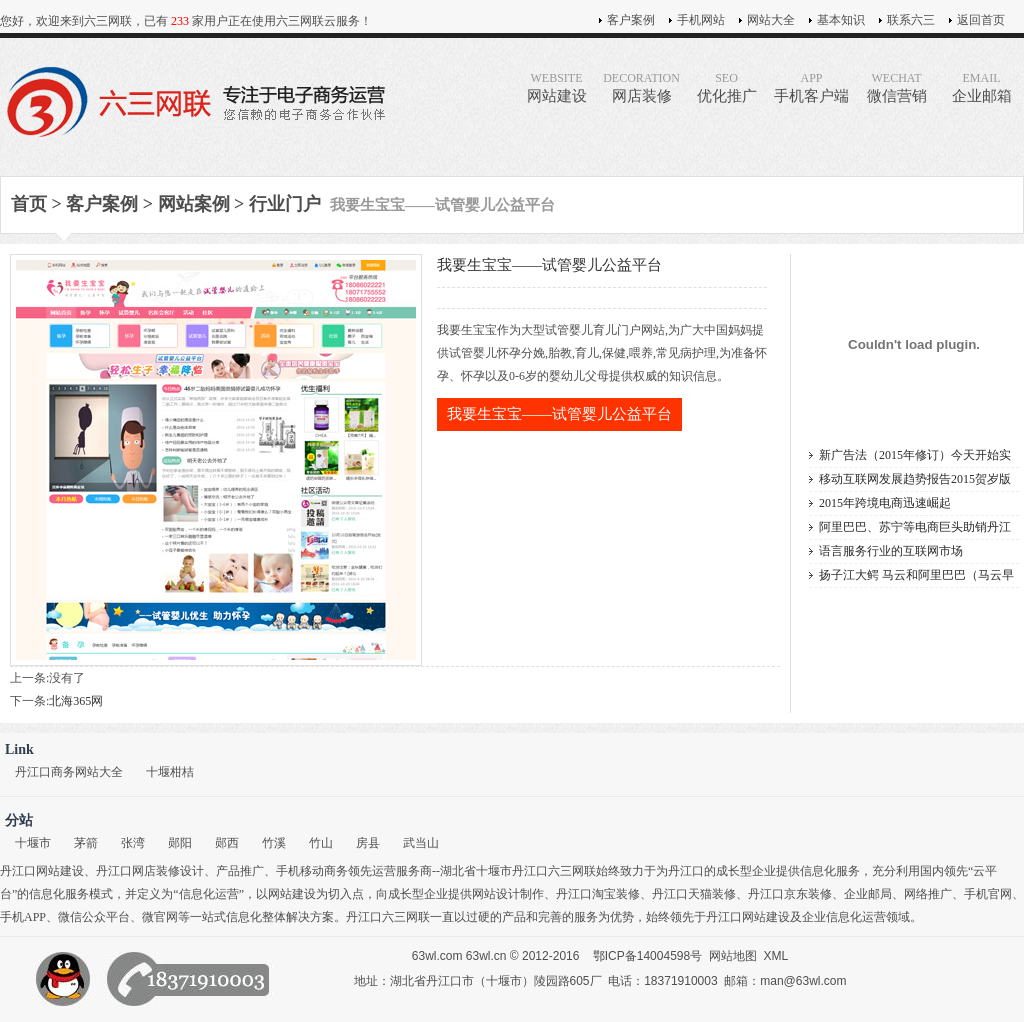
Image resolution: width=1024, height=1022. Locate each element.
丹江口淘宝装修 (598, 894)
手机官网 (988, 894)
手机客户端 (811, 87)
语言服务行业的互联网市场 (891, 551)
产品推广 (240, 871)
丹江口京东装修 (790, 894)
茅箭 (86, 843)
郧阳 (180, 843)
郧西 (227, 843)
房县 (368, 843)
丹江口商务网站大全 (69, 772)
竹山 (321, 843)
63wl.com (437, 956)
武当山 (421, 843)
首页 (29, 204)
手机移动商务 (312, 871)
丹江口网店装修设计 (150, 871)
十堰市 (33, 843)
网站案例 (194, 204)
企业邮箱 (981, 87)
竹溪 (274, 843)
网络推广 (928, 894)
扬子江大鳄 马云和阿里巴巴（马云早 (916, 575)
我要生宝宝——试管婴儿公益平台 (559, 414)
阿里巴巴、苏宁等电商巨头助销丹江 (915, 527)
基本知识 (841, 20)
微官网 (160, 917)
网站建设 (556, 87)
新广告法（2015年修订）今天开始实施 (915, 457)
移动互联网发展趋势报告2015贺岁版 (915, 479)
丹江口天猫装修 (694, 894)
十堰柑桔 (170, 772)
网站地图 (733, 956)
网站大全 (771, 20)
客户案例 (631, 20)
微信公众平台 (94, 917)
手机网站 (701, 20)
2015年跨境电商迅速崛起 (885, 503)
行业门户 (285, 204)
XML (776, 956)
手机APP (23, 917)
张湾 (133, 843)
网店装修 (641, 87)
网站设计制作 (508, 894)
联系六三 (911, 20)
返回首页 (981, 20)
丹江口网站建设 (42, 871)
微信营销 (896, 87)
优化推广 (726, 87)
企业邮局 (868, 894)
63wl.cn (486, 956)
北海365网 (76, 701)
